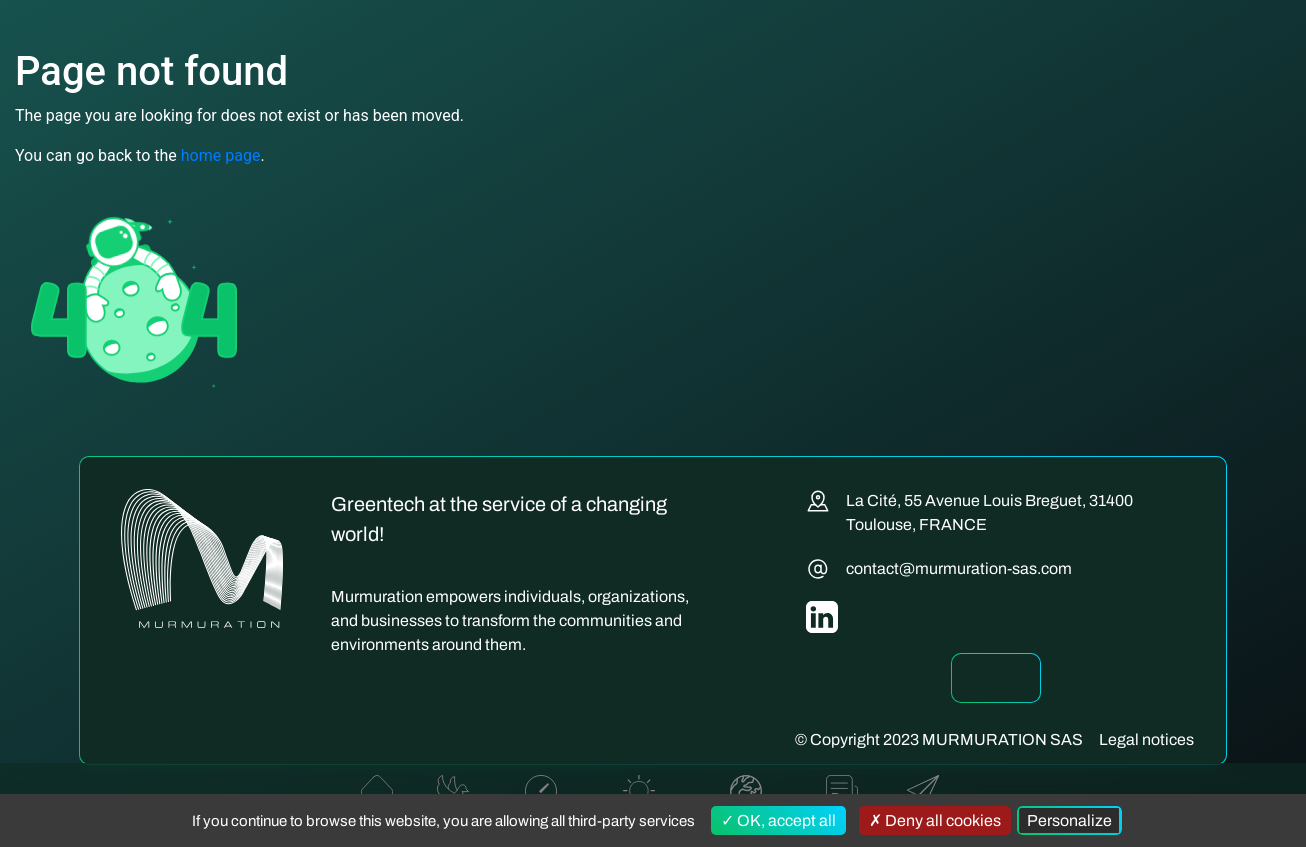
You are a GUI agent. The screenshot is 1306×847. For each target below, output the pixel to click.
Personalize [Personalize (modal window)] (1069, 820)
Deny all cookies (935, 820)
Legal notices (1146, 739)
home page (221, 155)
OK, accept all (778, 820)
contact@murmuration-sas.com (959, 568)
